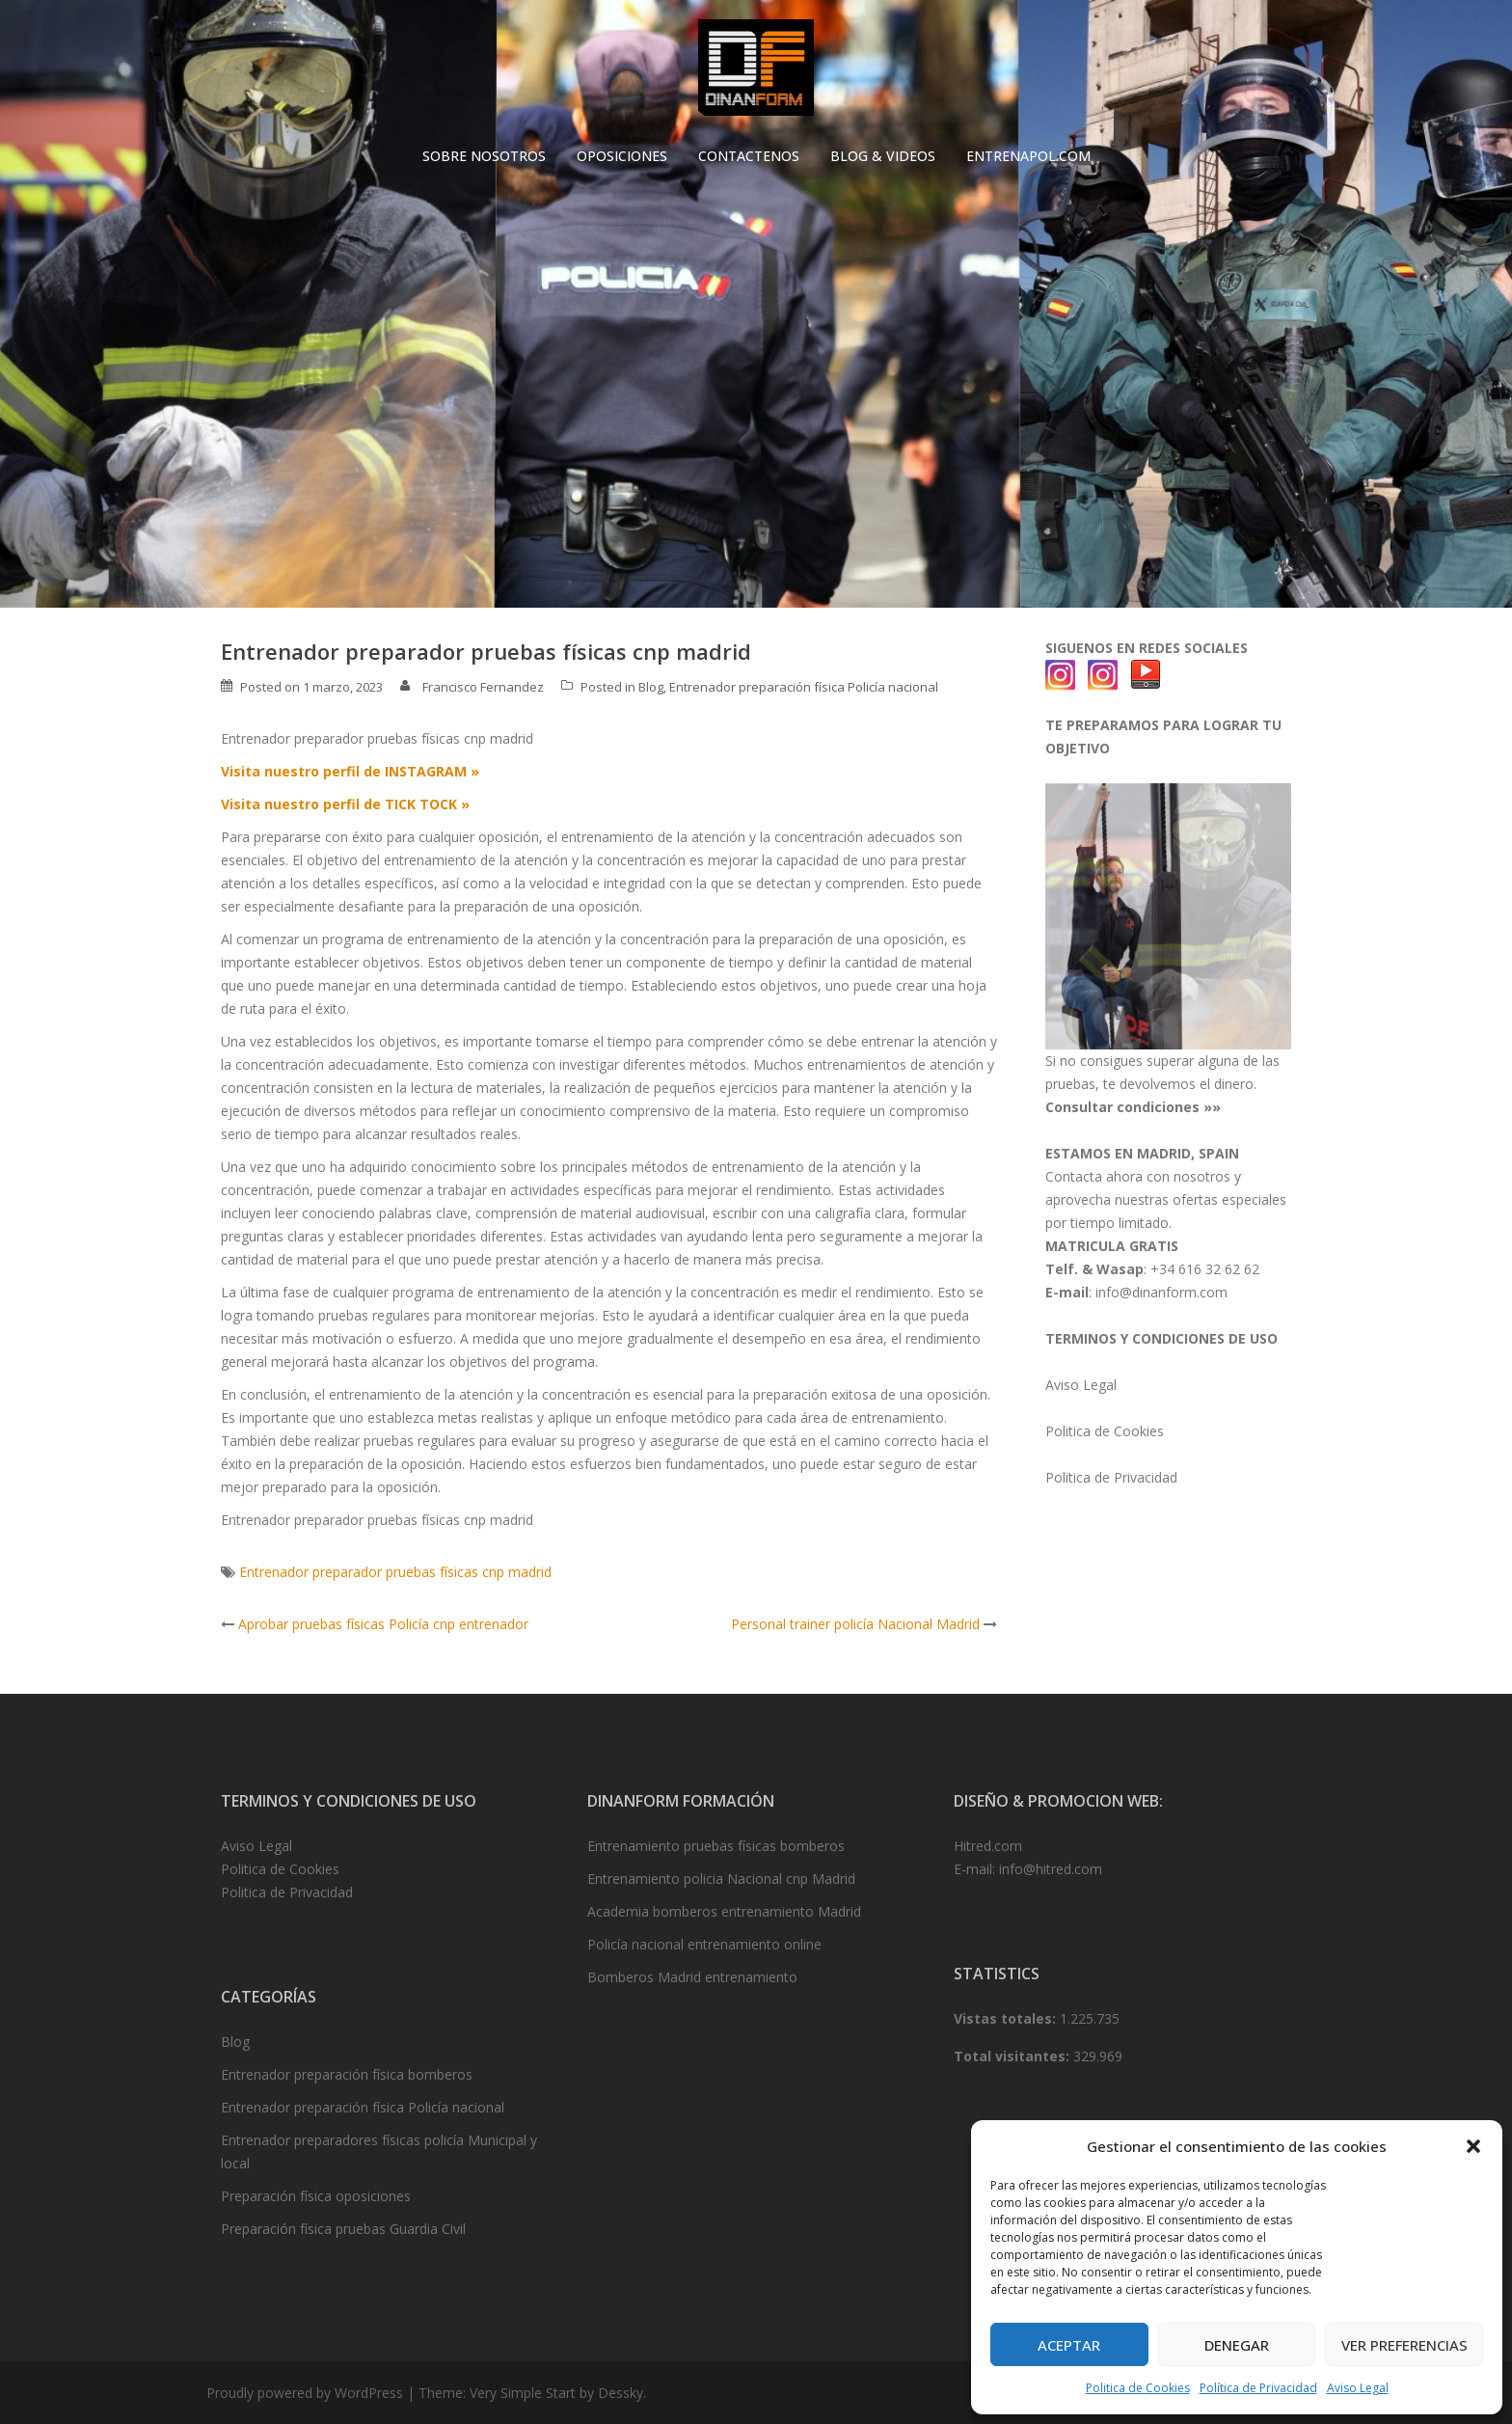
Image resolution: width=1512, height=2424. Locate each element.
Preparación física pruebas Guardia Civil (343, 2229)
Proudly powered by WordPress (304, 2392)
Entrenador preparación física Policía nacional (803, 686)
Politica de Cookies (1138, 2388)
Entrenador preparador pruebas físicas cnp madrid (395, 1572)
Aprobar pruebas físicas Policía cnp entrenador (383, 1624)
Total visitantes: (1013, 2056)
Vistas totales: (1007, 2018)
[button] (1473, 2146)
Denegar (1236, 2345)
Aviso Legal (1358, 2388)
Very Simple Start (523, 2392)
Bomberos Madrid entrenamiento (692, 1977)
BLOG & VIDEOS (882, 156)
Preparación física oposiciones (316, 2196)
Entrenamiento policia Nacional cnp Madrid (721, 1878)
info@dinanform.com (1161, 1292)
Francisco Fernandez (483, 686)
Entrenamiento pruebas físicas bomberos (716, 1846)
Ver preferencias (1404, 2345)
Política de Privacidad (1258, 2388)
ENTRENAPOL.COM (1028, 156)
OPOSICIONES (622, 156)
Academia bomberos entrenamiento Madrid (724, 1911)
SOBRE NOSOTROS (484, 156)
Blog (650, 686)
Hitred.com (988, 1846)
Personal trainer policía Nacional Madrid (855, 1624)
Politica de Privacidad (1111, 1477)
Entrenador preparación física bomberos (346, 2074)
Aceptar (1069, 2345)
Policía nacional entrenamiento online (704, 1944)
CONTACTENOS (748, 156)
